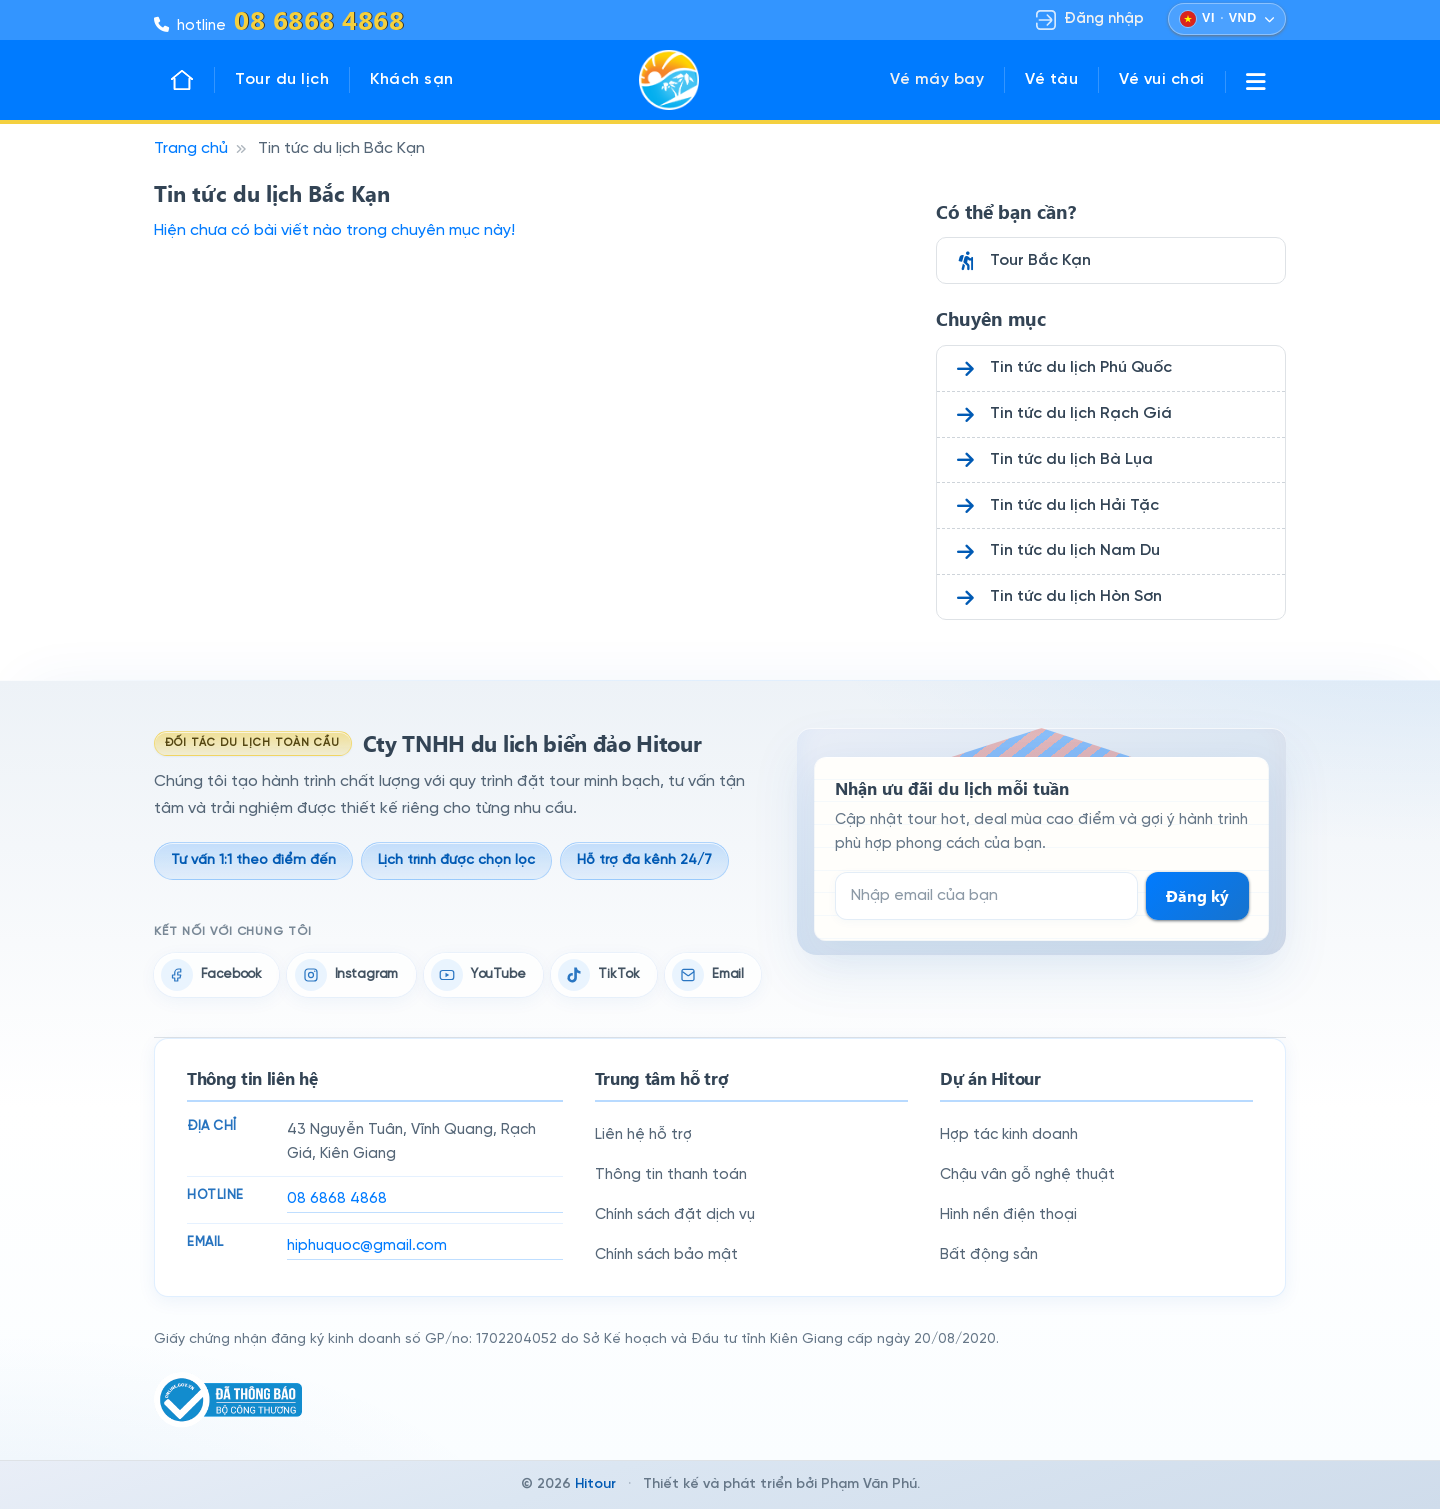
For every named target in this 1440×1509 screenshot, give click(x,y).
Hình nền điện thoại (1008, 1215)
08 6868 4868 (337, 1199)
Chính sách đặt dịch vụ (675, 1215)
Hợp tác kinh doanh (1009, 1135)
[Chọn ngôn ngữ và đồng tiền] (1227, 19)
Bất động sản (989, 1255)
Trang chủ (191, 148)
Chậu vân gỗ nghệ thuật (1027, 1175)
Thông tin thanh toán (671, 1175)
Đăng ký (1197, 895)
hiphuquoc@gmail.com (367, 1246)
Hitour (595, 1484)
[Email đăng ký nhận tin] (986, 896)
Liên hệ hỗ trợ (643, 1135)
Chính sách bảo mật (666, 1255)
